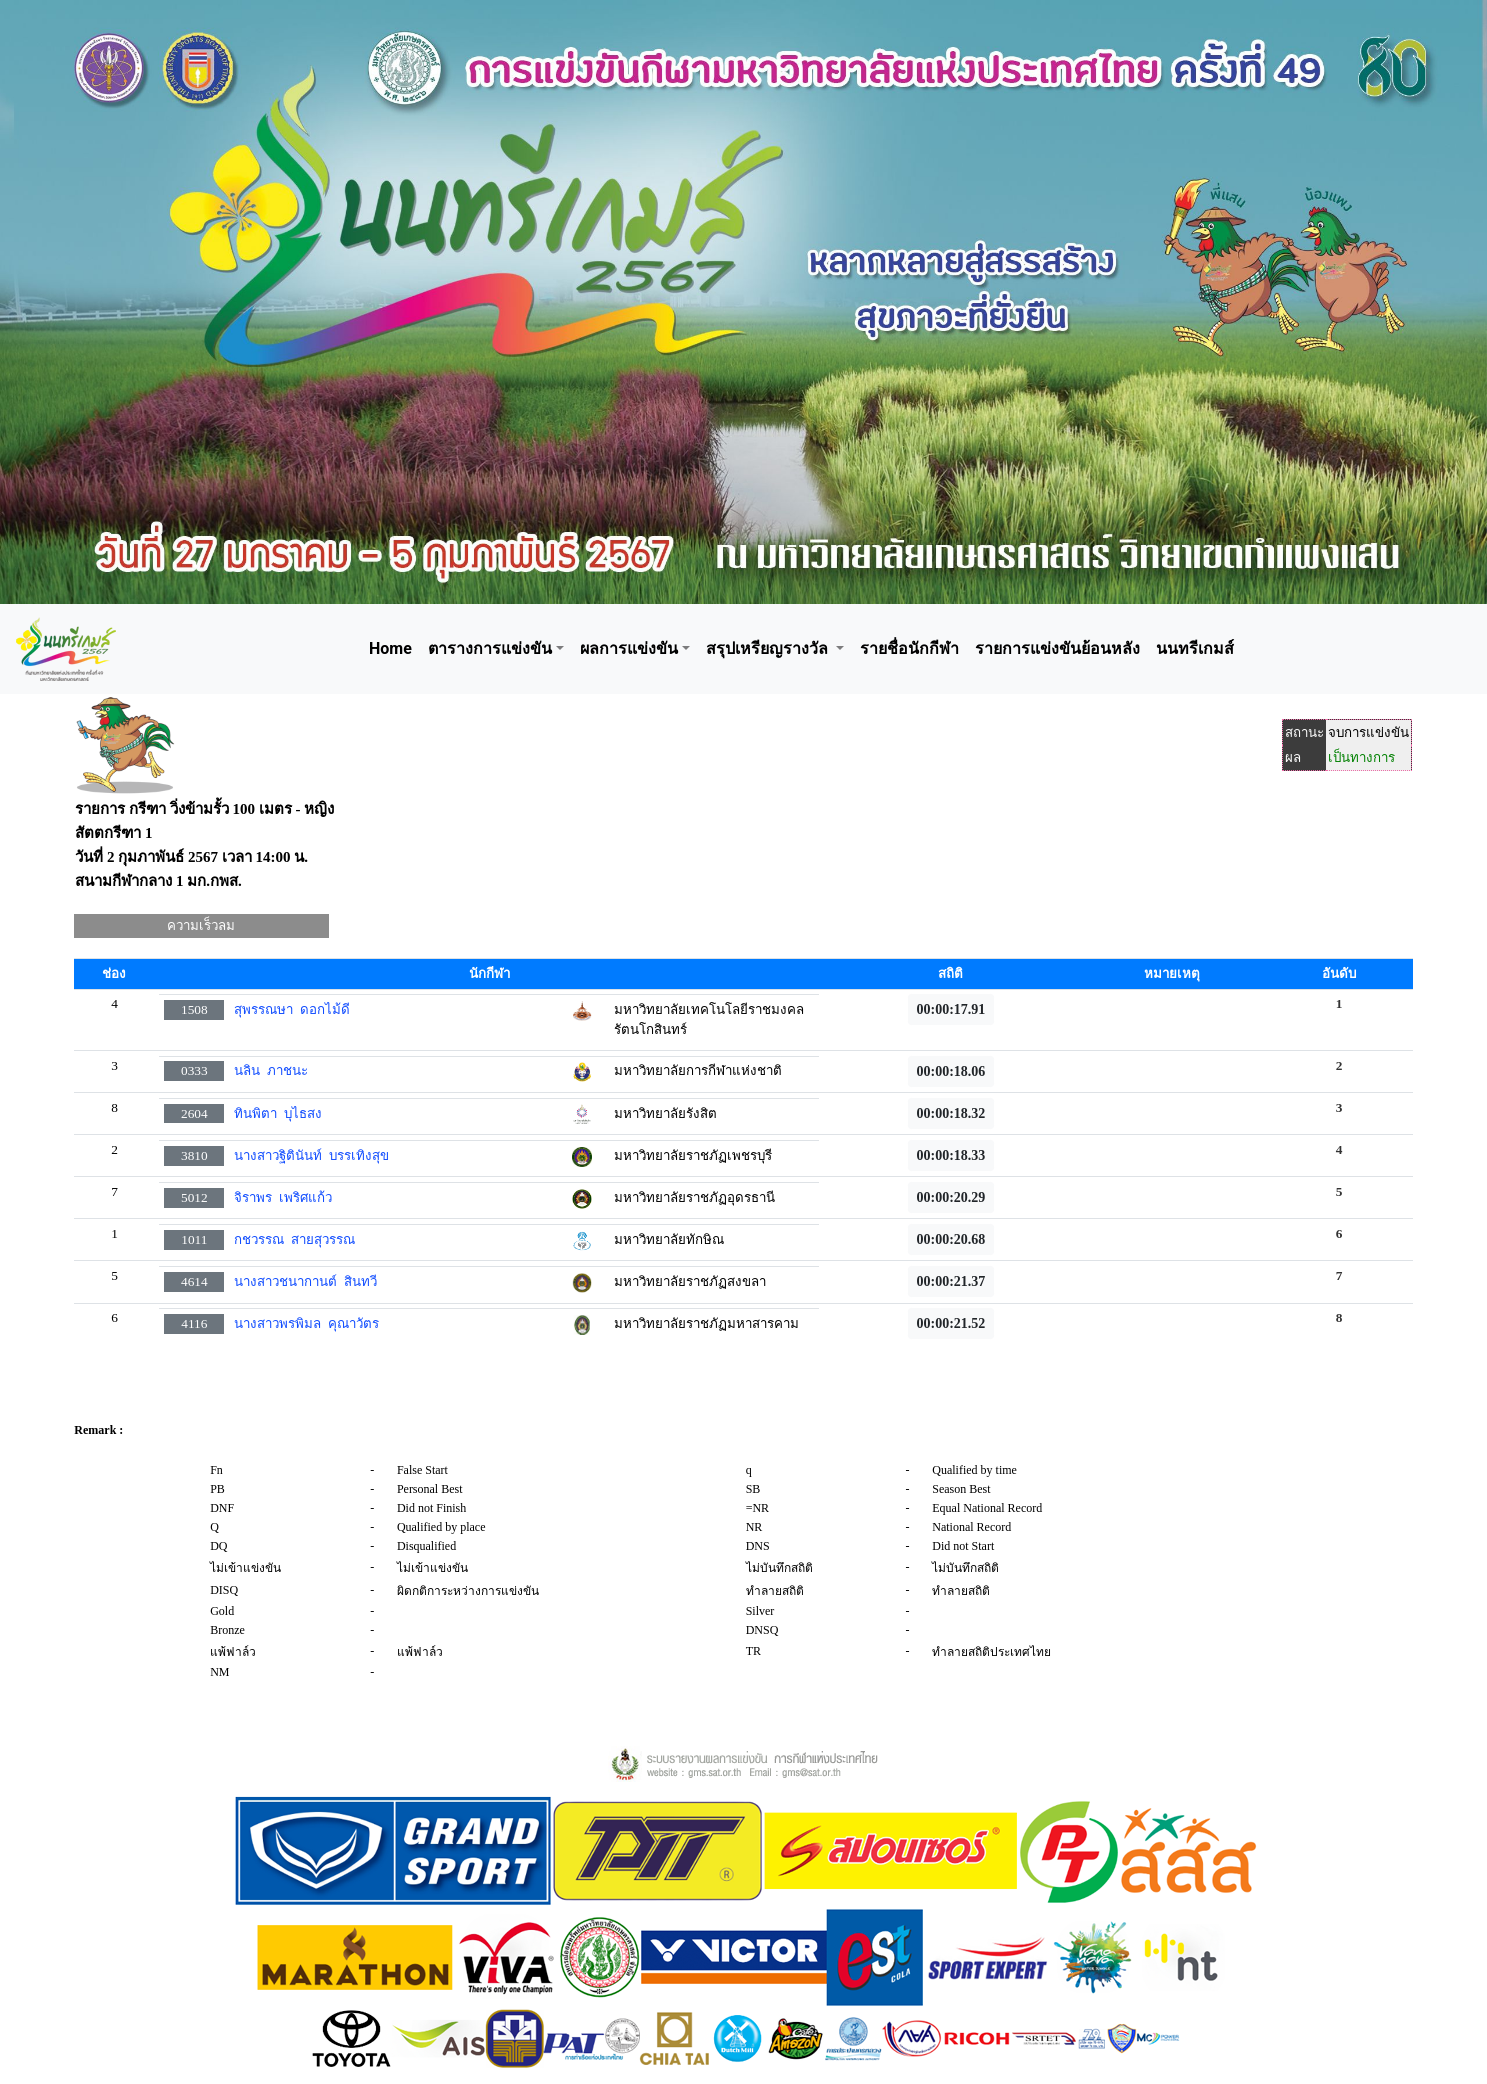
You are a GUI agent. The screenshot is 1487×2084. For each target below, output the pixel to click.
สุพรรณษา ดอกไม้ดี (292, 1009)
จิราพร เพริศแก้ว (283, 1197)
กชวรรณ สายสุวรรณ (294, 1239)
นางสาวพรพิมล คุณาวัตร (306, 1323)
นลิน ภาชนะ (271, 1070)
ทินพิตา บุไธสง (278, 1113)
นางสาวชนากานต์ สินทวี (305, 1281)
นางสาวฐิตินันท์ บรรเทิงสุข (311, 1155)
